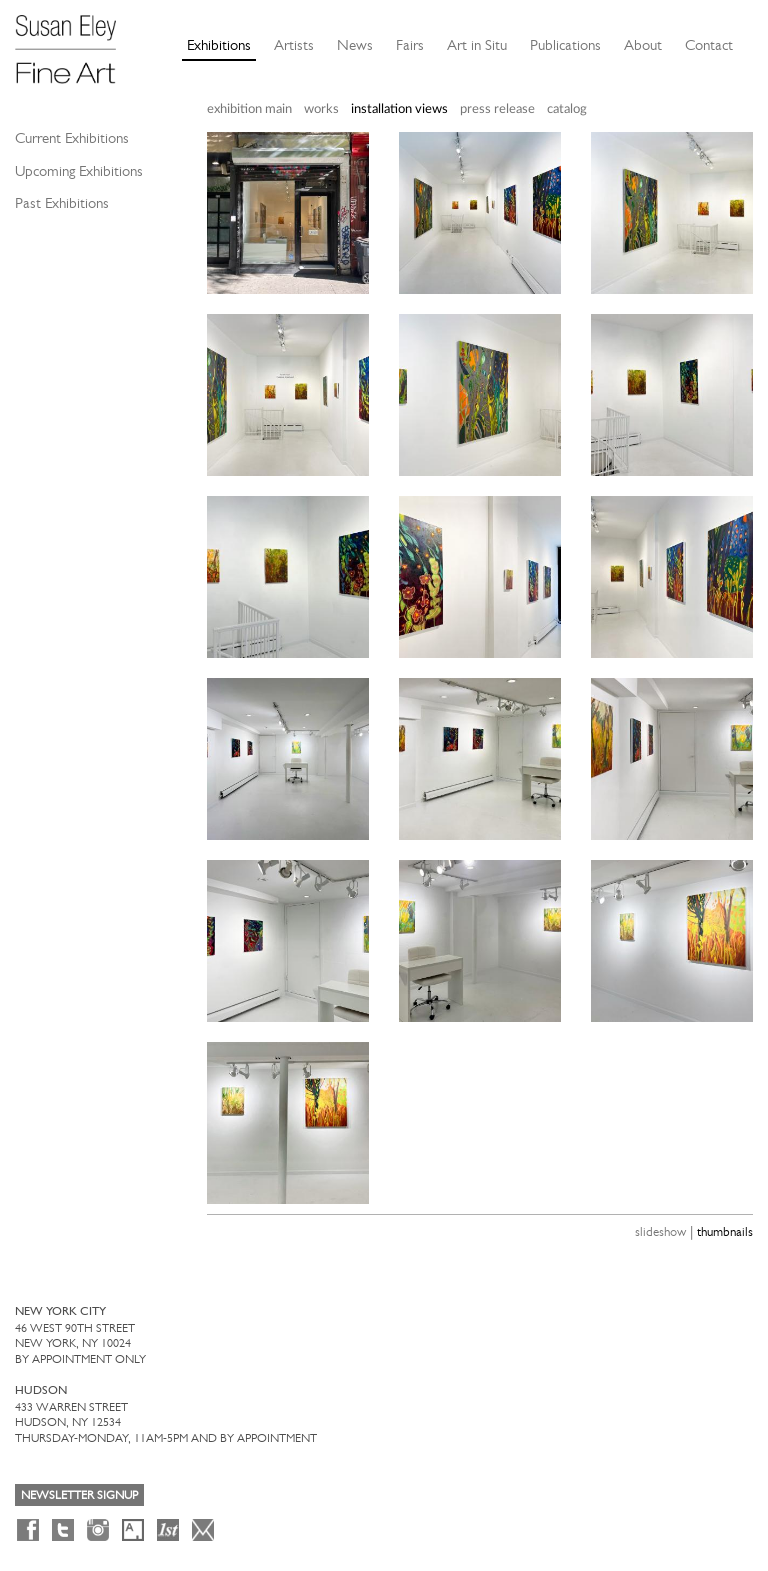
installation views (399, 109)
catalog (567, 109)
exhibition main (249, 109)
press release (497, 109)
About (643, 45)
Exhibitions (219, 45)
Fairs (410, 45)
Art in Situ (477, 45)
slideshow (660, 1231)
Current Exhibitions (72, 138)
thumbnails (725, 1231)
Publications (565, 45)
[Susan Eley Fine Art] (75, 42)
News (355, 45)
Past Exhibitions (62, 203)
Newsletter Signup (79, 1495)
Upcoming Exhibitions (79, 171)
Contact (709, 45)
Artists (294, 45)
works (321, 109)
